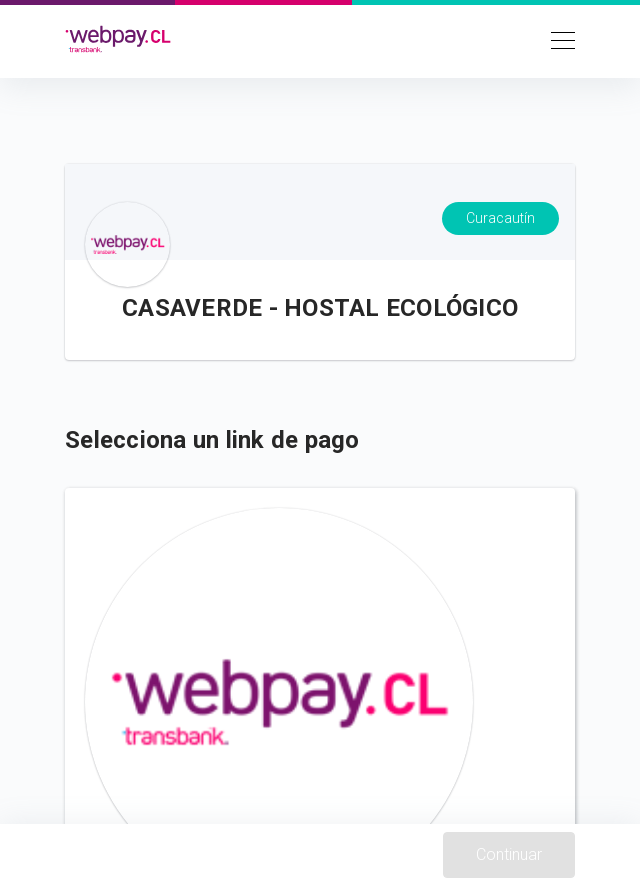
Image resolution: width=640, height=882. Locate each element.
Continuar (509, 854)
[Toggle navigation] (557, 39)
